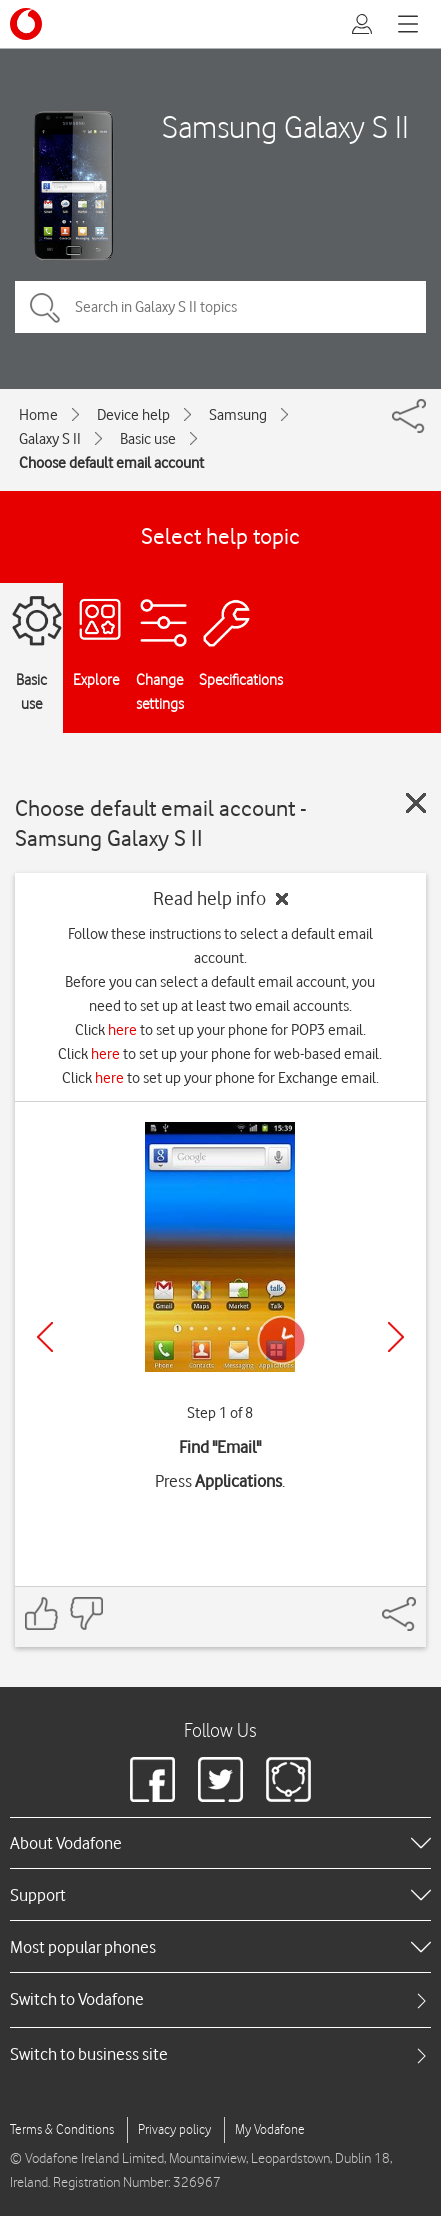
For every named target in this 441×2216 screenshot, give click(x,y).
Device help (133, 415)
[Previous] (45, 1337)
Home (38, 415)
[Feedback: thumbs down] (86, 1613)
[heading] (220, 1843)
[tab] (220, 1999)
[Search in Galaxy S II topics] (220, 307)
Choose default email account (111, 463)
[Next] (396, 1337)
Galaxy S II (50, 439)
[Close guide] (416, 803)
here (122, 1030)
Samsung (238, 415)
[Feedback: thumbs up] (42, 1613)
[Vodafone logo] (26, 24)
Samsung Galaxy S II (285, 126)
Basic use (148, 439)
